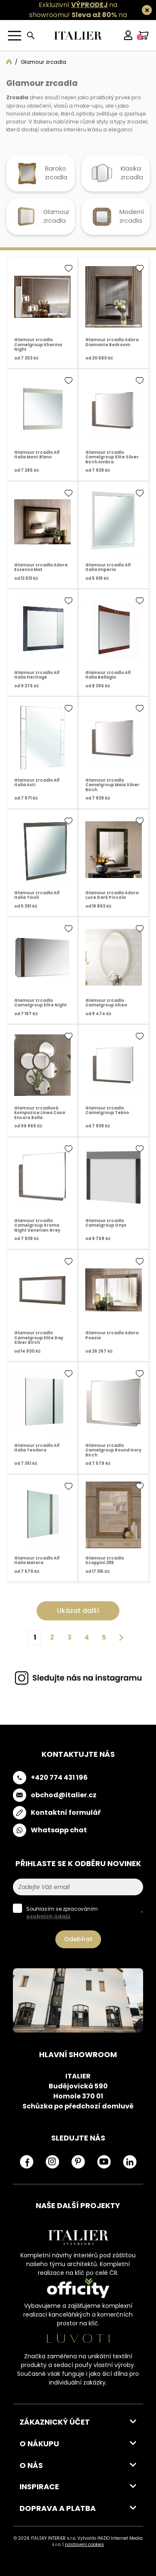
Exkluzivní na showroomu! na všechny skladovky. (74, 15)
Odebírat (78, 1939)
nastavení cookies (84, 2544)
